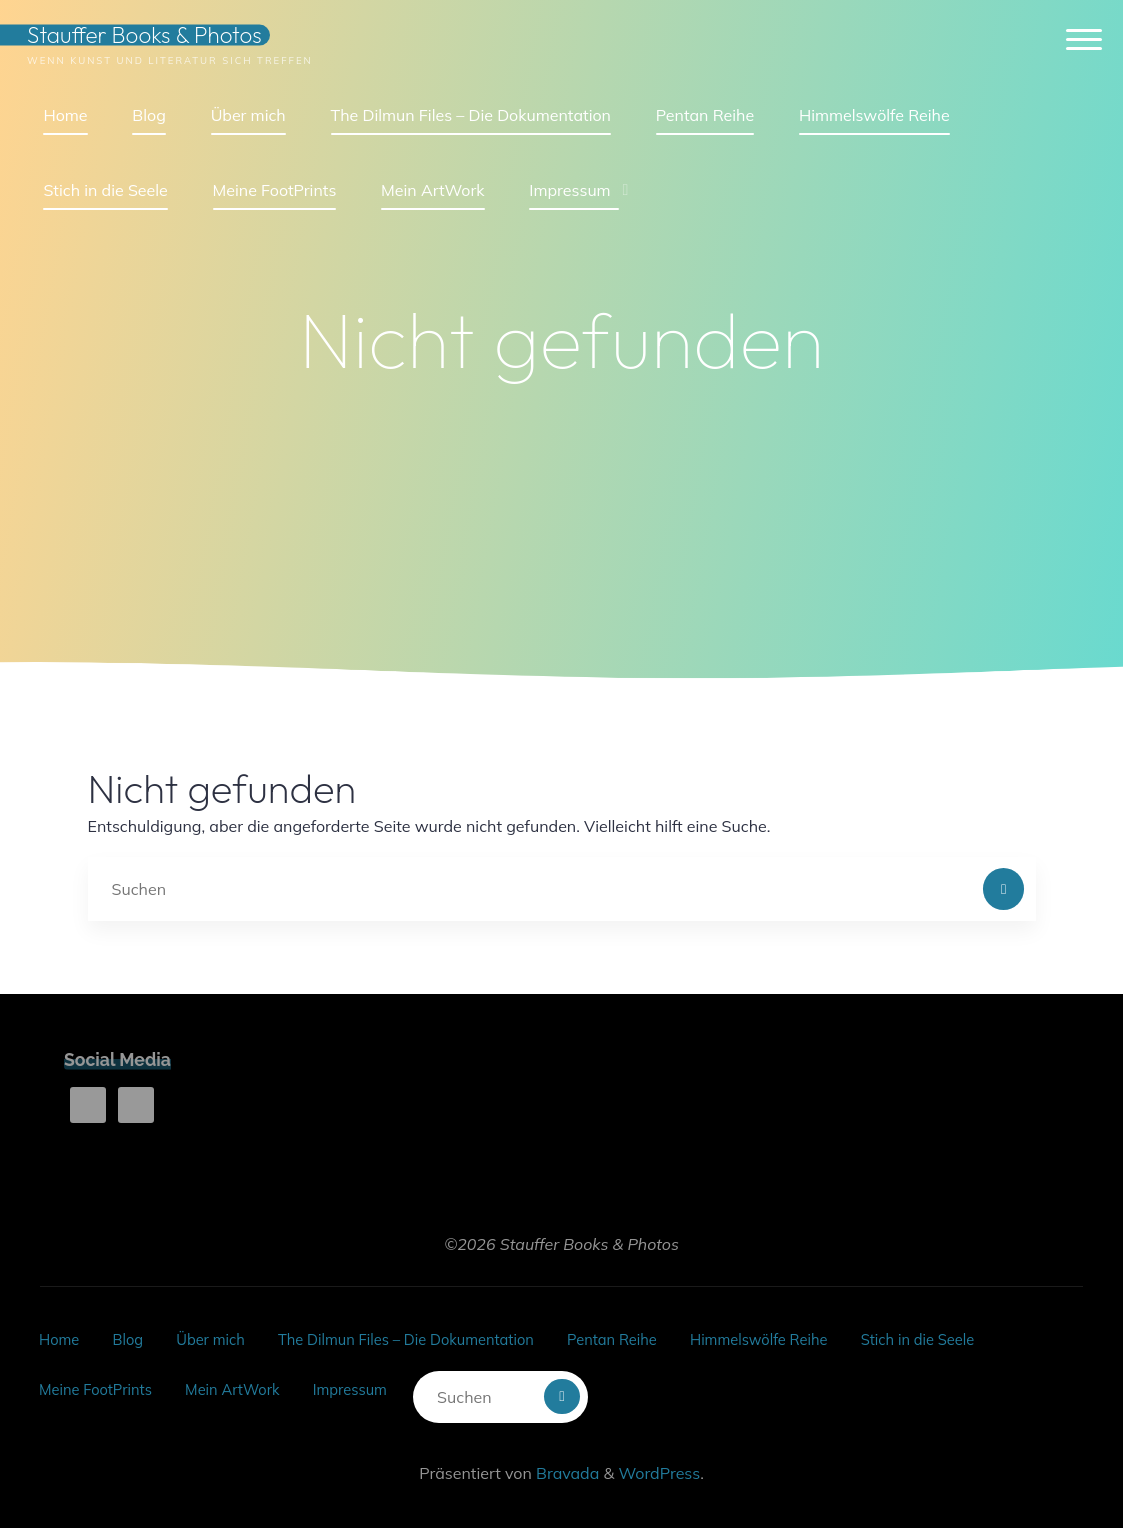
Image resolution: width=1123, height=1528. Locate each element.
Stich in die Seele (994, 1335)
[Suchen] (1004, 889)
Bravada (565, 1453)
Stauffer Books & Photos (155, 42)
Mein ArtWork (249, 1376)
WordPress (659, 1453)
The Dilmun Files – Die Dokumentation (437, 1335)
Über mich (224, 1335)
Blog (134, 1335)
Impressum (376, 1376)
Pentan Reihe (661, 1335)
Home (61, 1335)
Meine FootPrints (101, 1376)
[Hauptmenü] (1073, 47)
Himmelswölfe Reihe (821, 1335)
